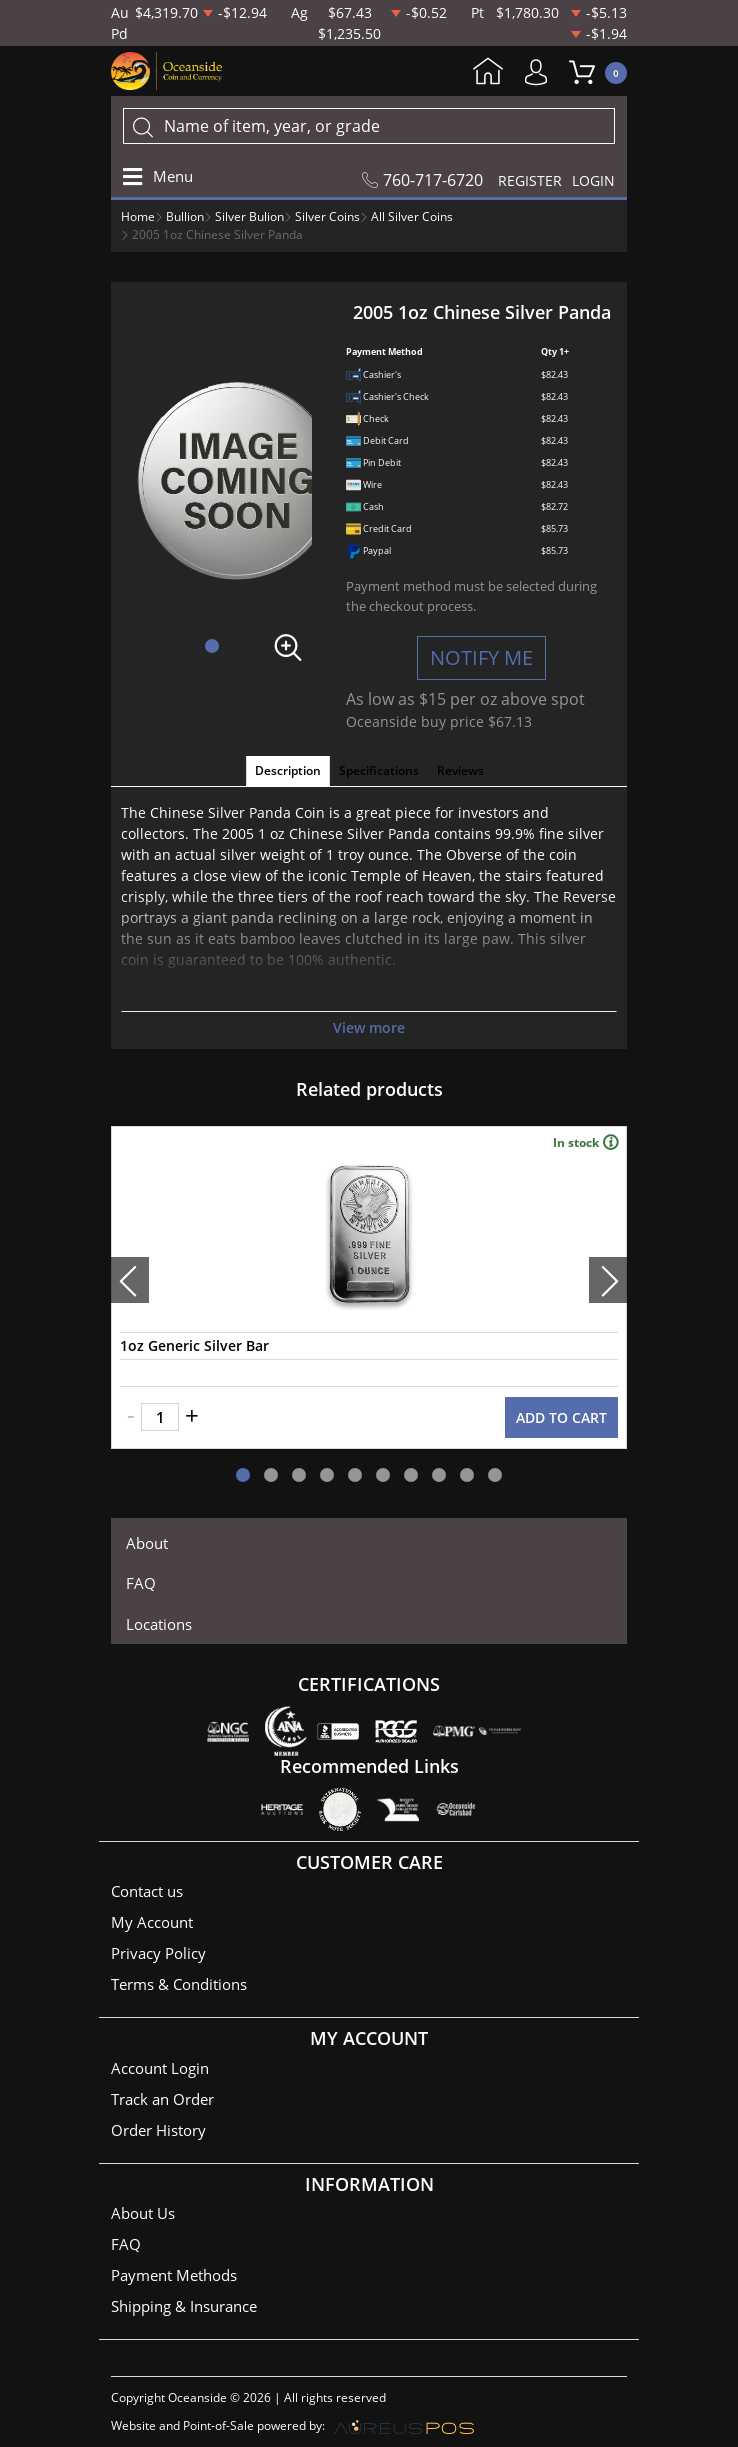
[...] (369, 126)
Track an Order (162, 2099)
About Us (143, 2213)
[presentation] (130, 1280)
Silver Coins (327, 216)
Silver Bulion (249, 216)
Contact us (147, 1891)
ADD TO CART (561, 1417)
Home (488, 73)
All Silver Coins (412, 216)
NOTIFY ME (481, 657)
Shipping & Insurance (184, 2306)
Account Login (160, 2068)
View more (369, 1027)
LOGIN (593, 180)
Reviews (460, 770)
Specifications (379, 770)
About (147, 1543)
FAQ (141, 1583)
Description (288, 770)
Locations (159, 1624)
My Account (541, 72)
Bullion (185, 216)
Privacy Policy (158, 1953)
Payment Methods (174, 2275)
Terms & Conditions (179, 1984)
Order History (158, 2130)
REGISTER (530, 180)
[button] (212, 646)
